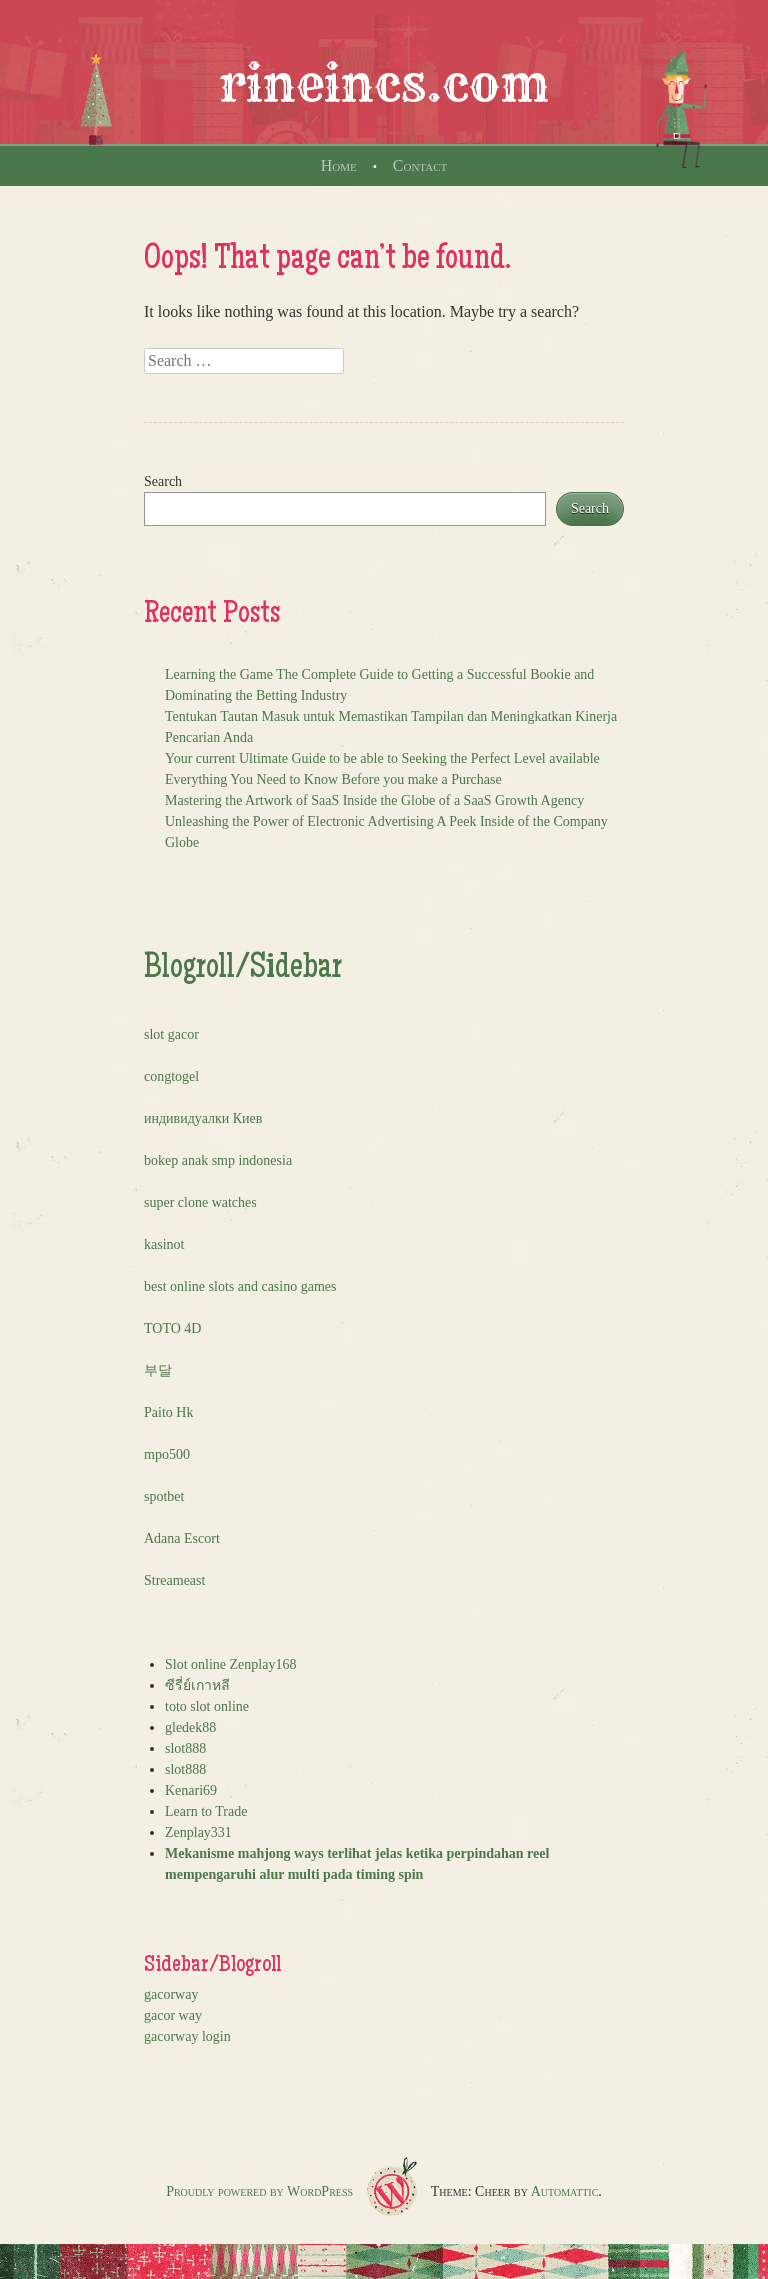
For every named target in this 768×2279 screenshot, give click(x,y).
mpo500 (167, 1454)
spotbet (164, 1496)
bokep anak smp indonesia (218, 1160)
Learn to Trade (206, 1811)
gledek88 (190, 1727)
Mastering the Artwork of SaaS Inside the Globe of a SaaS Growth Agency (374, 800)
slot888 (185, 1748)
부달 (158, 1370)
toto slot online (207, 1706)
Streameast (174, 1580)
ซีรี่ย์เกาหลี (197, 1685)
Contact (420, 165)
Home (339, 165)
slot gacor (171, 1034)
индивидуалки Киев (203, 1118)
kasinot (164, 1244)
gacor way (173, 2015)
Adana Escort (182, 1538)
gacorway (171, 1994)
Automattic (565, 2191)
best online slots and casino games (240, 1286)
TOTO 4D (172, 1328)
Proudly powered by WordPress (259, 2191)
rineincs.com (384, 84)
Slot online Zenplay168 (230, 1664)
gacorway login (187, 2036)
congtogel (171, 1076)
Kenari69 (191, 1790)
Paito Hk (168, 1412)
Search (163, 481)
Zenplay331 (198, 1832)
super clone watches (200, 1202)
